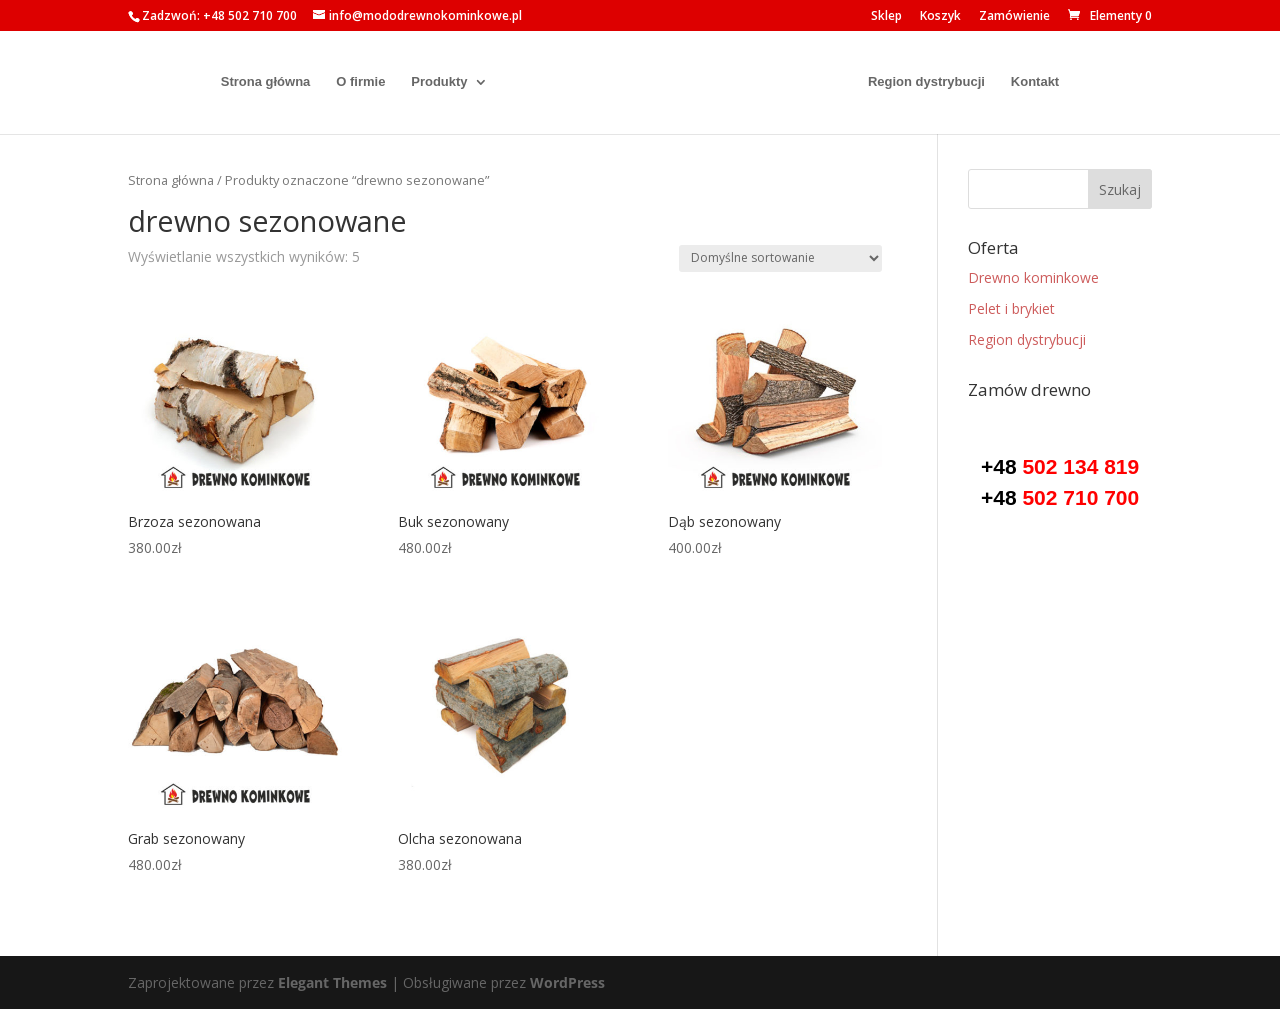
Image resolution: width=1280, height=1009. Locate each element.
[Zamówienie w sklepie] (780, 258)
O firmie (351, 83)
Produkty (430, 83)
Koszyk (940, 17)
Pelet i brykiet (1011, 308)
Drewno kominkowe (1033, 277)
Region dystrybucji (935, 83)
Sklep (886, 17)
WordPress (567, 982)
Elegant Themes (332, 982)
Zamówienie (1014, 17)
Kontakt (1044, 83)
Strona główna (257, 83)
